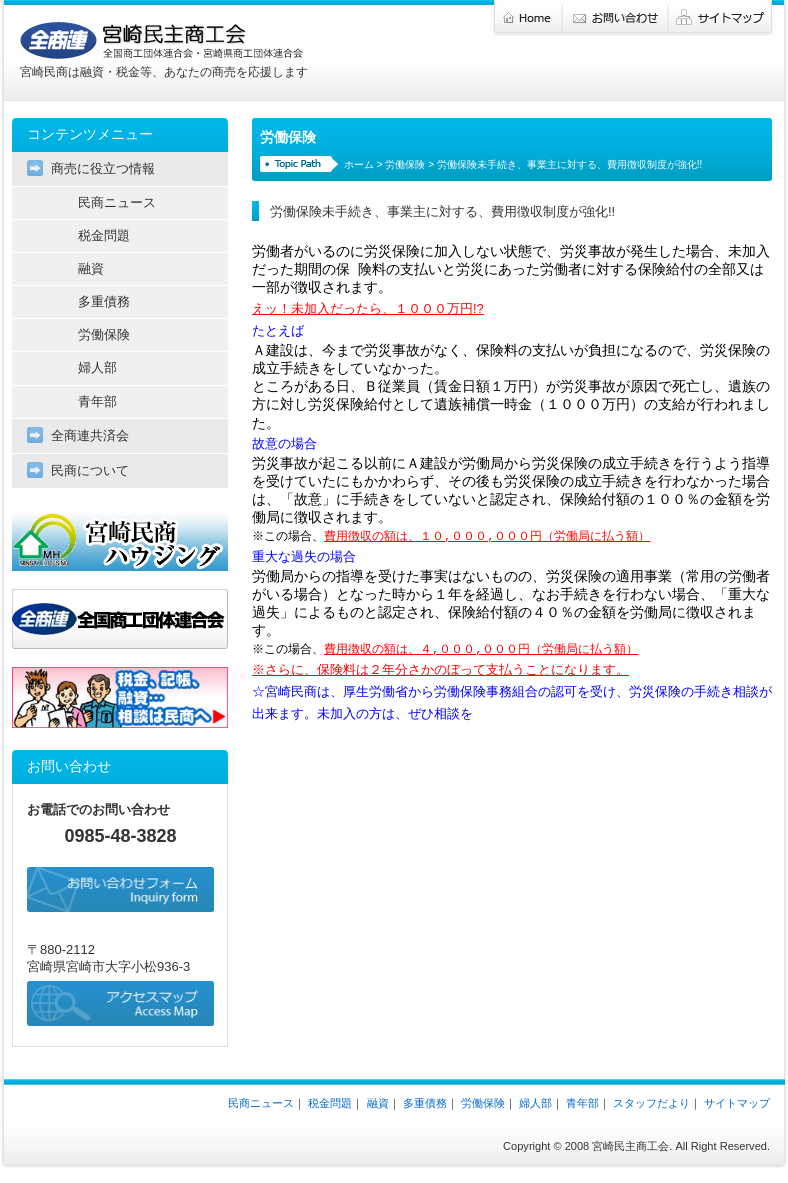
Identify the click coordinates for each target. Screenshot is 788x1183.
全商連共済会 (90, 435)
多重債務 (104, 301)
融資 (91, 268)
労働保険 (405, 164)
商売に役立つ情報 (103, 168)
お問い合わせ (616, 18)
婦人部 (97, 367)
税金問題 (104, 235)
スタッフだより (651, 1103)
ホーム (527, 18)
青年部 (97, 401)
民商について (90, 470)
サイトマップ (722, 18)
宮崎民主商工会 (162, 41)
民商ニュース (117, 202)
